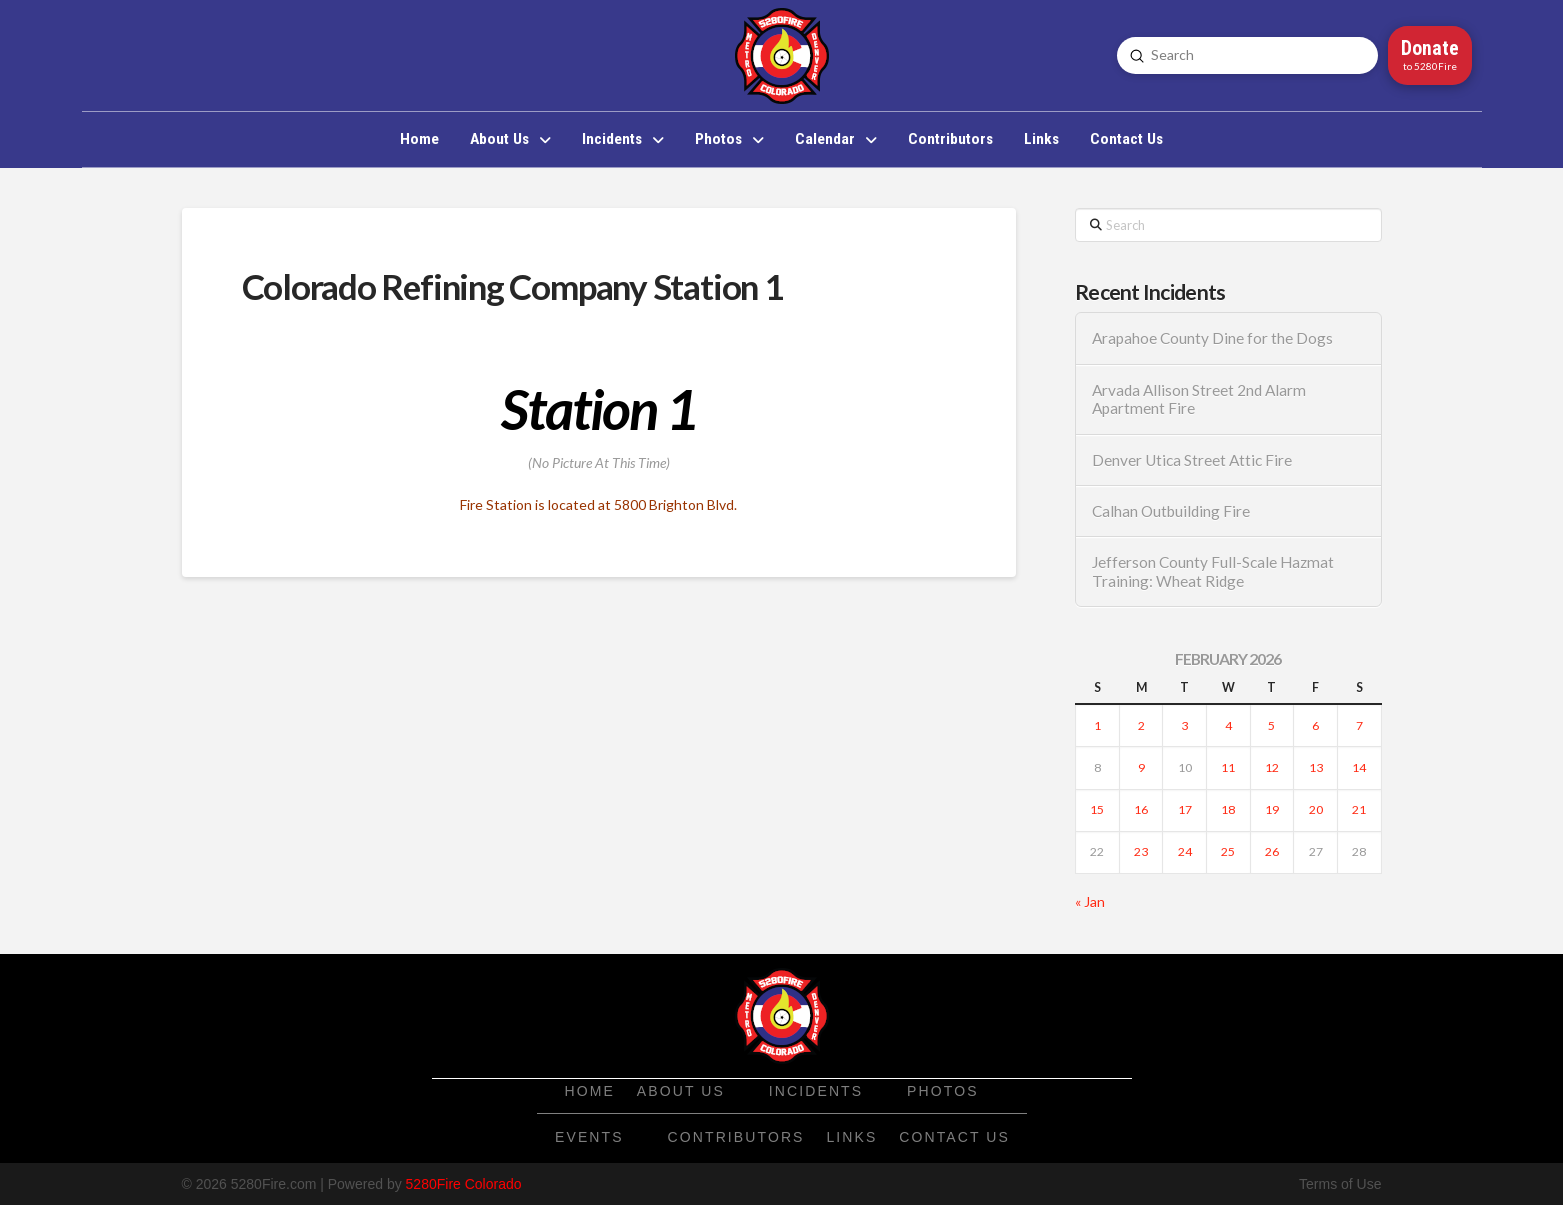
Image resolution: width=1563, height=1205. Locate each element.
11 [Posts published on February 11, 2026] (1228, 767)
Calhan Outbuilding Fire (1171, 511)
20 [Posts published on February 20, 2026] (1316, 809)
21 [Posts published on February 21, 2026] (1359, 809)
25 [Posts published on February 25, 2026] (1228, 851)
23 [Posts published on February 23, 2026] (1141, 851)
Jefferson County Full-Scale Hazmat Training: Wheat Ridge (1213, 571)
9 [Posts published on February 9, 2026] (1141, 767)
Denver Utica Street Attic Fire (1192, 460)
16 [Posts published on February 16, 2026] (1141, 809)
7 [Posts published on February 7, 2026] (1359, 725)
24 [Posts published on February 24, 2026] (1185, 851)
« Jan (1090, 901)
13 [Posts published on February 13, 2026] (1316, 767)
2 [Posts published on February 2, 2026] (1141, 725)
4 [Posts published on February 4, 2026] (1228, 725)
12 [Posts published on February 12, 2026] (1272, 767)
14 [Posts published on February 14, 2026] (1359, 767)
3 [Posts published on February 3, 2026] (1184, 725)
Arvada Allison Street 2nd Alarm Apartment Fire (1199, 399)
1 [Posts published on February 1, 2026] (1097, 725)
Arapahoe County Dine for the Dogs (1212, 338)
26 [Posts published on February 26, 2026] (1272, 851)
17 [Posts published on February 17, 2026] (1185, 809)
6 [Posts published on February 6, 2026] (1315, 725)
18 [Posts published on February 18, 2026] (1228, 809)
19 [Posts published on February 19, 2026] (1272, 809)
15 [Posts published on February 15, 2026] (1097, 809)
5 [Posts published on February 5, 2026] (1271, 725)
